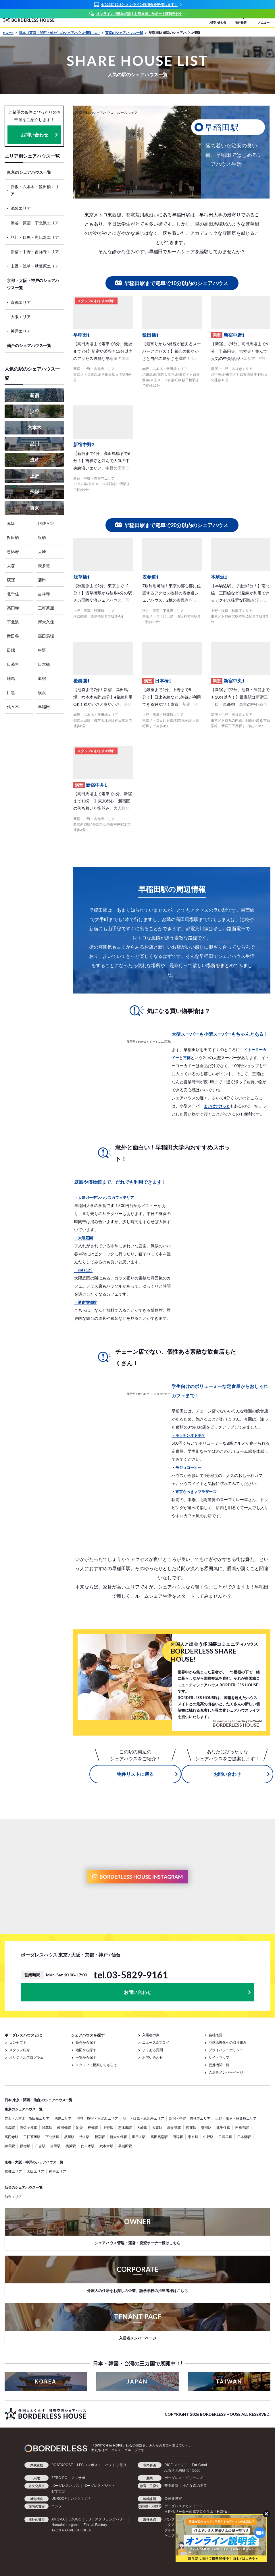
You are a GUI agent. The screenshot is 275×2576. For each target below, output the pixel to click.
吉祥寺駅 (242, 2127)
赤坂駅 (10, 2127)
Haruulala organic (65, 2525)
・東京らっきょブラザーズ (194, 1491)
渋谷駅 (84, 2137)
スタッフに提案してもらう (96, 2065)
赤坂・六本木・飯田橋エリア (35, 190)
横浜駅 (71, 2146)
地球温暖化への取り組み (228, 2042)
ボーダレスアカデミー (181, 2506)
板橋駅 (93, 2127)
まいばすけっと (217, 1106)
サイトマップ (219, 2057)
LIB (88, 2519)
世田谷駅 (139, 2137)
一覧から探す (86, 2057)
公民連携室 (173, 2499)
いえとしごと (81, 2499)
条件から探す (86, 2042)
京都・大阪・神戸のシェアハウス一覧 (33, 284)
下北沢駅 (52, 2137)
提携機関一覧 (219, 2065)
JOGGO (75, 2519)
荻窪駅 (191, 2127)
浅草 (34, 459)
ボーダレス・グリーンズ (183, 2478)
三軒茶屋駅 (32, 2137)
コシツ (56, 2506)
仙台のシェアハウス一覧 (29, 345)
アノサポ (78, 2478)
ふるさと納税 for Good (182, 2470)
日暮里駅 (225, 2137)
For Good (199, 2465)
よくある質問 (152, 2050)
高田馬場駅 (159, 2137)
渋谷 (34, 411)
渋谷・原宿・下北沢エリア (35, 222)
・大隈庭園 (83, 1237)
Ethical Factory (95, 2525)
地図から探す (86, 2050)
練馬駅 (10, 2146)
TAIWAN (229, 2381)
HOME (10, 32)
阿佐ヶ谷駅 (28, 2127)
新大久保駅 (118, 2137)
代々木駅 (88, 2146)
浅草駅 (47, 2127)
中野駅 (208, 2137)
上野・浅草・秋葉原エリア (35, 266)
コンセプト (17, 2042)
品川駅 (69, 2137)
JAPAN (137, 2381)
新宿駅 (100, 2137)
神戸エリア (21, 331)
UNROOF (59, 2499)
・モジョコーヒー (186, 1467)
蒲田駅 (206, 2127)
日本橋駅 (244, 2137)
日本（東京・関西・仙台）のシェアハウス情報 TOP (61, 32)
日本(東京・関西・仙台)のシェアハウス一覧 (38, 2100)
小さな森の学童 (194, 2486)
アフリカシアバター (110, 2519)
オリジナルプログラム (26, 2057)
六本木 (34, 427)
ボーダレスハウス (65, 2486)
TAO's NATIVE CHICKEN (71, 2530)
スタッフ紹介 (19, 2050)
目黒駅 (55, 2146)
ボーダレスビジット (99, 2486)
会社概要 (215, 2035)
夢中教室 (171, 2486)
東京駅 (193, 2137)
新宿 (34, 395)
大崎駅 (142, 2127)
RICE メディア (176, 2465)
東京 (34, 508)
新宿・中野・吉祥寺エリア (35, 251)
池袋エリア (21, 208)
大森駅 (157, 2127)
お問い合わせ (34, 134)
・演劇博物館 (85, 1302)
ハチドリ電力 (115, 2465)
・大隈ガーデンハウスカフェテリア (104, 1197)
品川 (34, 443)
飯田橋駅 (64, 2127)
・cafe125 (83, 1270)
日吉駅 (40, 2146)
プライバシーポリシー (226, 2050)
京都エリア (21, 302)
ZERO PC (59, 2478)
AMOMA (58, 2519)
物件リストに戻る (135, 1774)
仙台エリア (13, 2196)
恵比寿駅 (125, 2127)
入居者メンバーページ (226, 2072)
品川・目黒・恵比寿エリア (35, 237)
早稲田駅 (125, 2146)
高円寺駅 (11, 2137)
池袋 (34, 492)
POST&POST (62, 2465)
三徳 (187, 1057)
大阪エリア (21, 316)
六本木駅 (106, 2146)
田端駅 (178, 2137)
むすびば (58, 2491)
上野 (34, 475)
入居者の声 (150, 2035)
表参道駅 (174, 2127)
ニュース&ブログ (155, 2042)
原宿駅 (25, 2146)
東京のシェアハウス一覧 (126, 32)
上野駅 (108, 2127)
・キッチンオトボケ (188, 1435)
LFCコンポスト (89, 2465)
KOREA (46, 2381)
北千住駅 (223, 2127)
